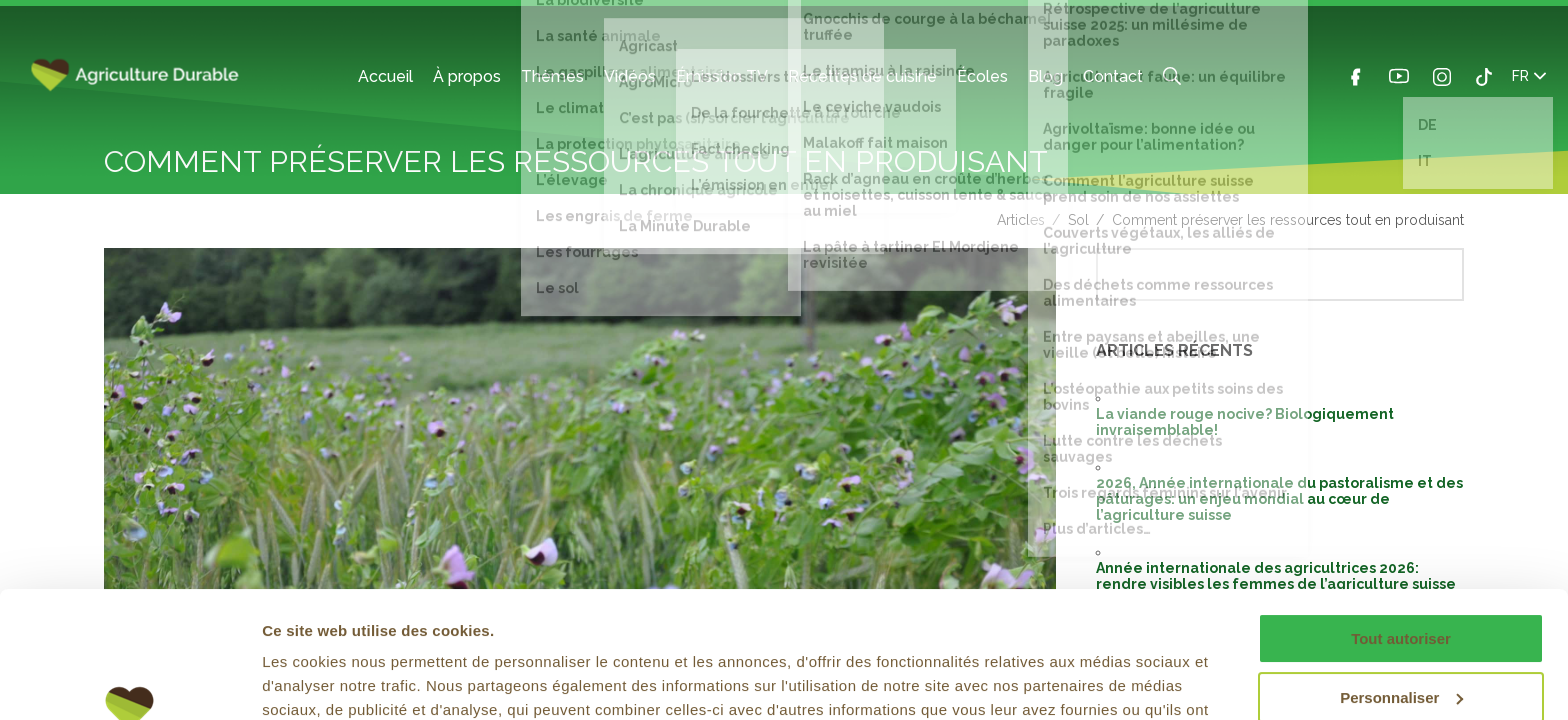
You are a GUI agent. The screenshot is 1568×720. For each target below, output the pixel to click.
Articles (1021, 220)
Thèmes (552, 76)
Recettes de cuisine (862, 76)
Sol (1078, 220)
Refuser (1401, 647)
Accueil (385, 76)
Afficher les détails (329, 680)
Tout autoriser (1401, 530)
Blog (1045, 76)
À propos (467, 76)
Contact (1113, 76)
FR (1529, 76)
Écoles (982, 76)
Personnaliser (1401, 588)
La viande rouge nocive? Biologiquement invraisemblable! (1245, 422)
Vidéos (630, 76)
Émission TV (722, 76)
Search (1172, 76)
